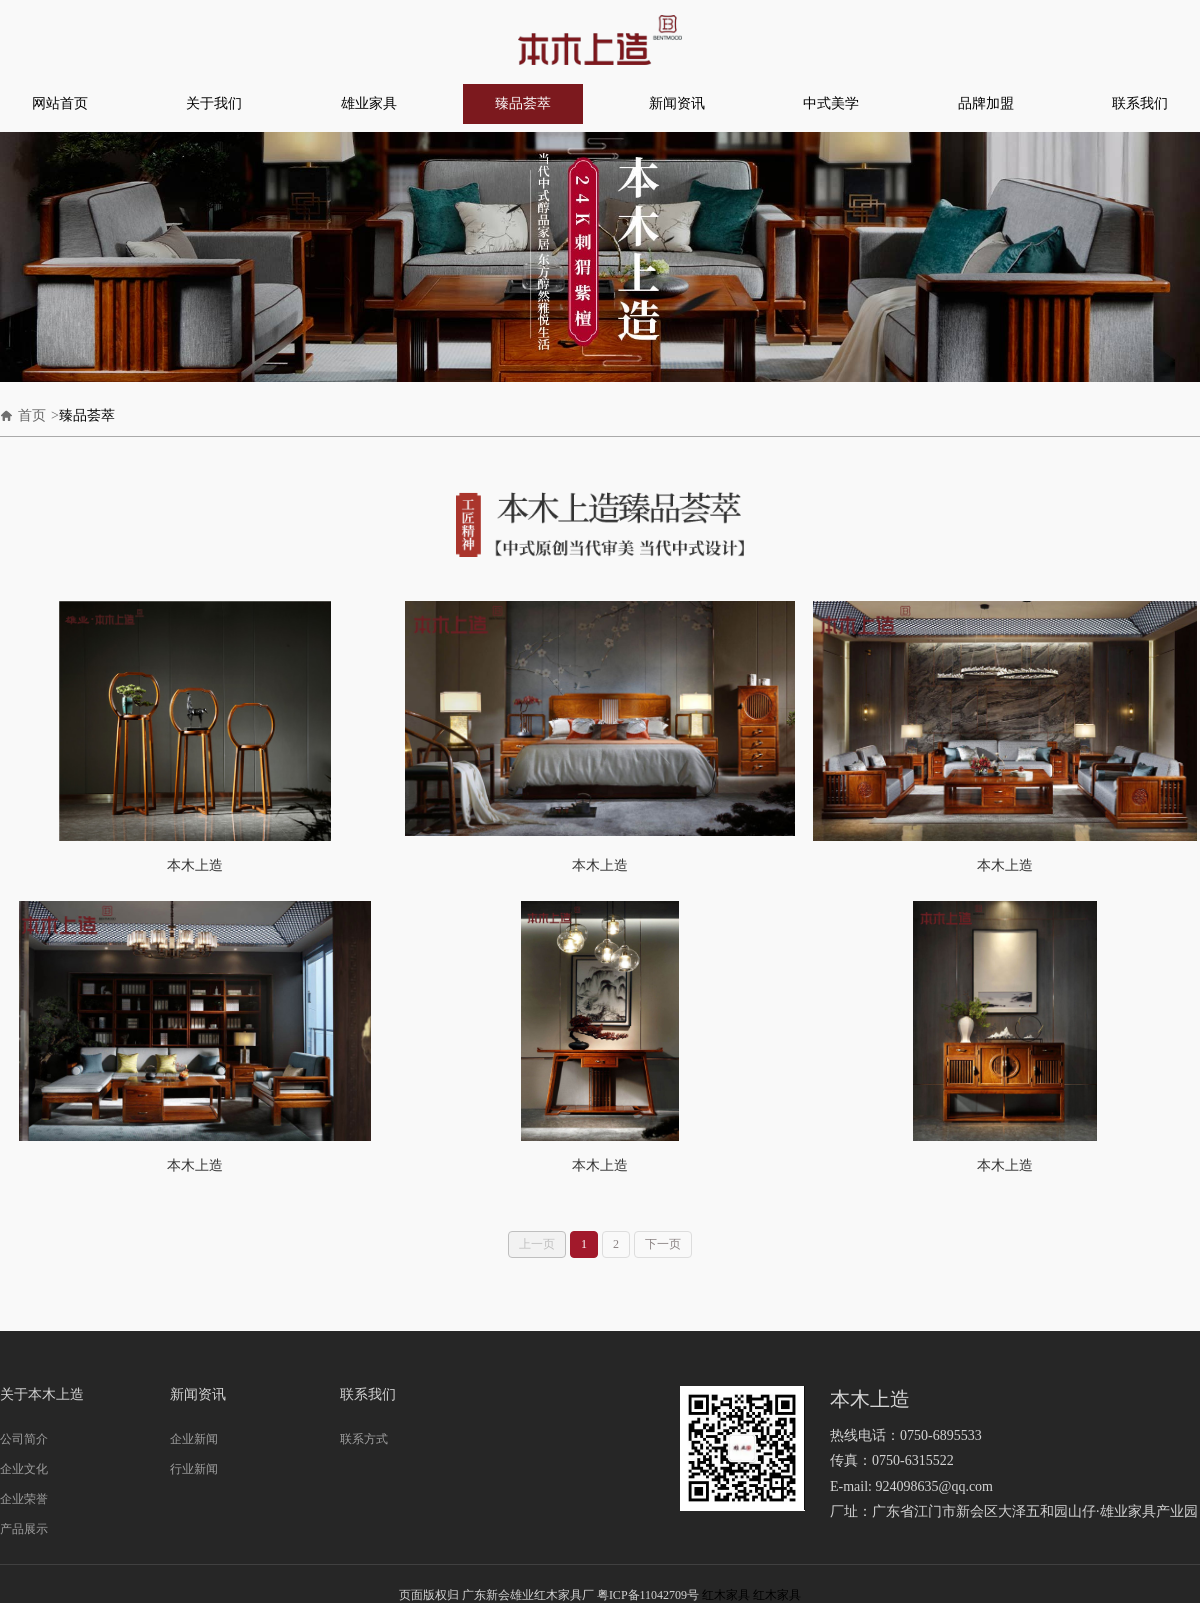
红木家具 (726, 1595)
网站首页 (60, 103)
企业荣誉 (24, 1499)
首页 (32, 415)
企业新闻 (194, 1439)
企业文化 (24, 1469)
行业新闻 (194, 1469)
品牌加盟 (986, 103)
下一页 (663, 1244)
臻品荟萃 (523, 103)
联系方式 (364, 1439)
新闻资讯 (677, 103)
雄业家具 (369, 103)
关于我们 (214, 103)
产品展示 (24, 1529)
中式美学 (831, 103)
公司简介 (24, 1439)
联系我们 (1140, 103)
